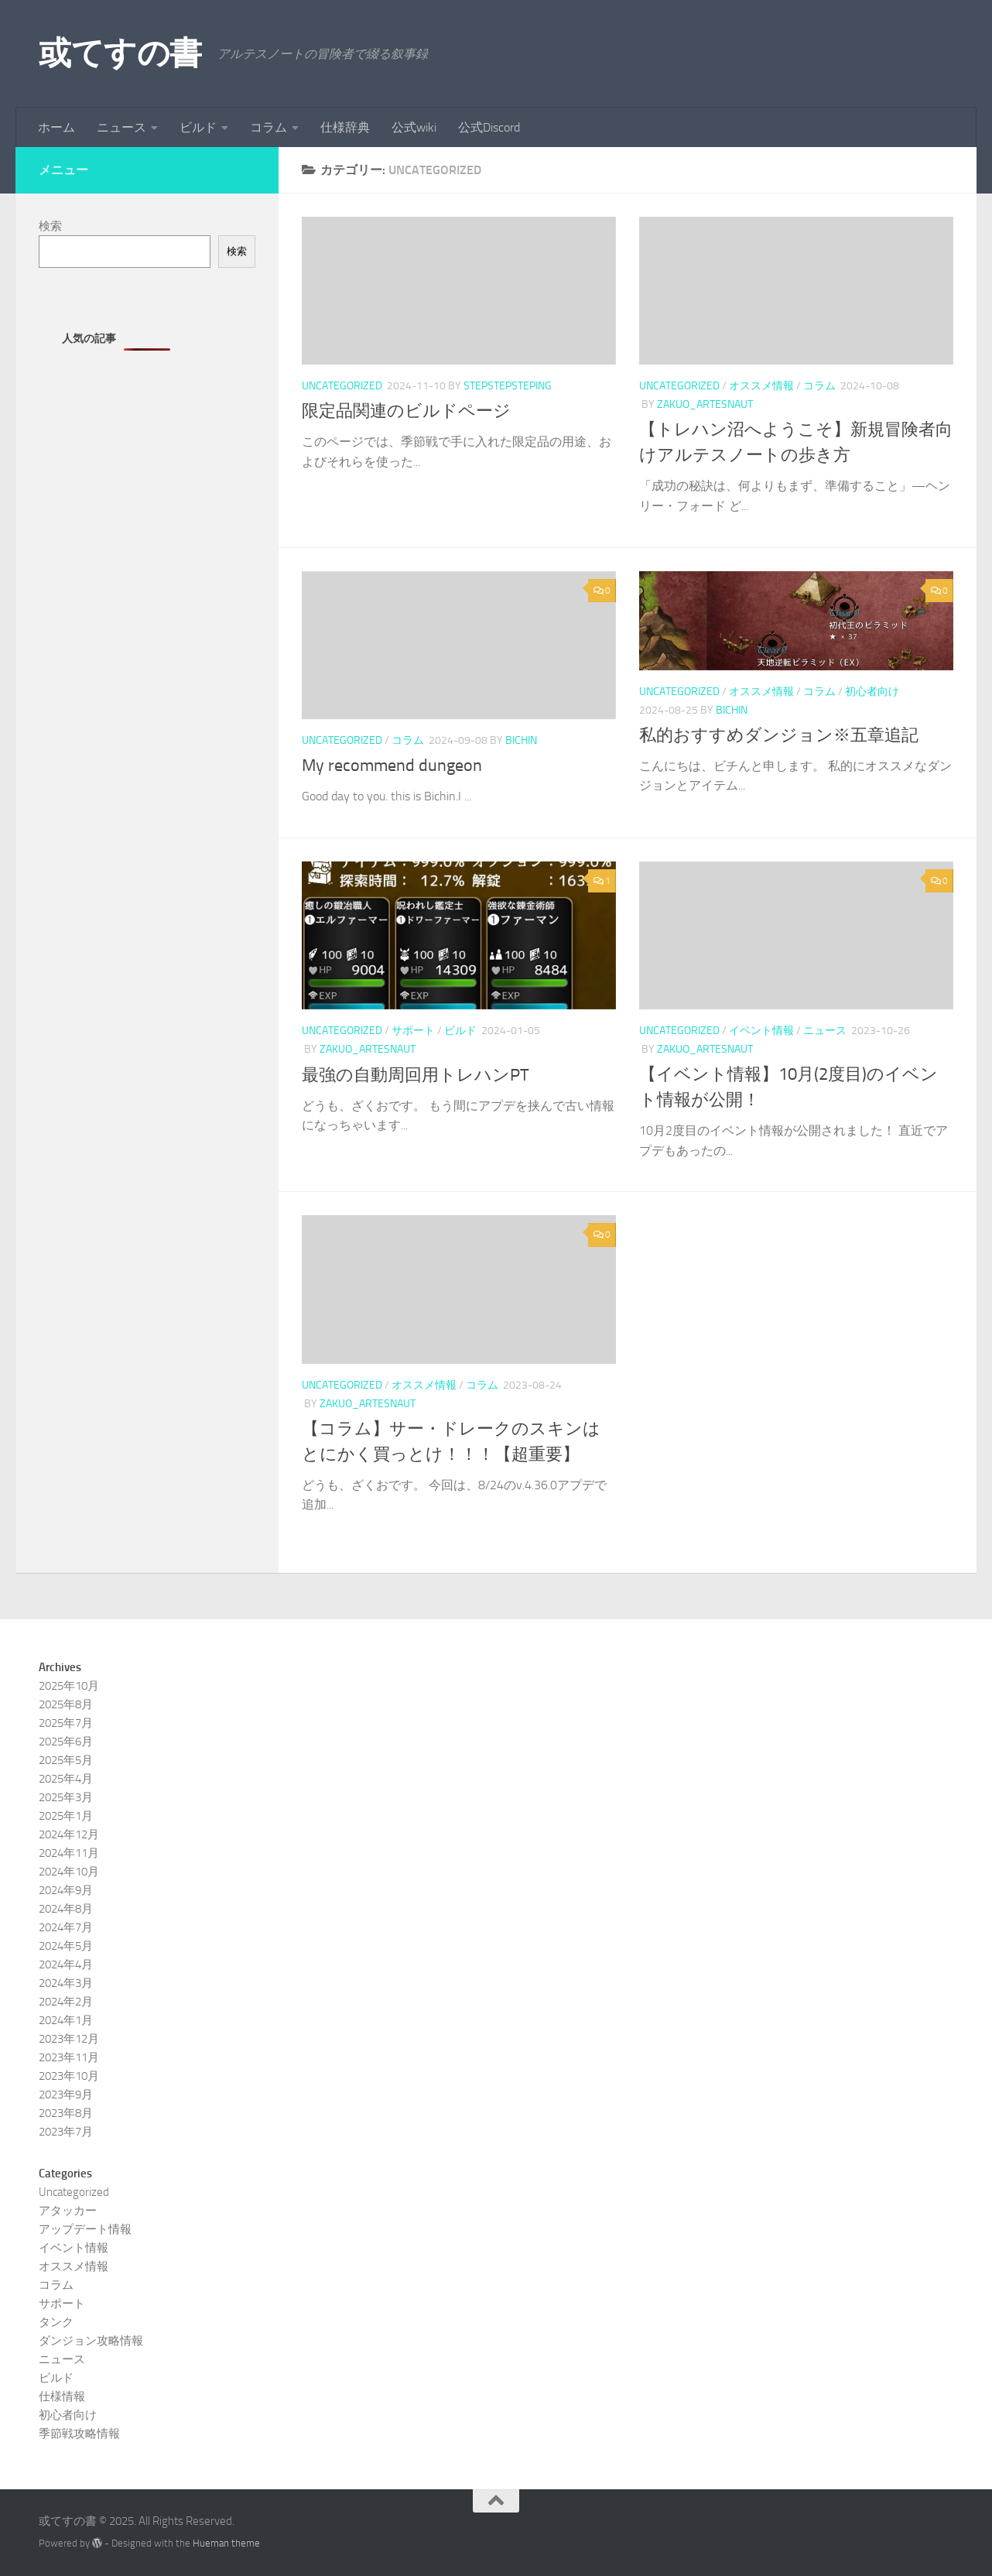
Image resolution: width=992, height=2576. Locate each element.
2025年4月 (66, 1779)
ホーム (56, 127)
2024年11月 (69, 1853)
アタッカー (68, 2211)
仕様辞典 (345, 127)
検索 (50, 226)
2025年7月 (66, 1723)
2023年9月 (66, 2095)
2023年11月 (69, 2057)
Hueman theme (226, 2543)
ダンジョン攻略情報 (91, 2341)
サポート (413, 1030)
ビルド (198, 127)
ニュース (121, 127)
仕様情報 (62, 2396)
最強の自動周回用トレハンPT (415, 1075)
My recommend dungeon (392, 765)
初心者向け (872, 691)
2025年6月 (66, 1742)
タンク (56, 2322)
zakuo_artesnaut (705, 404)
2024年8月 (66, 1909)
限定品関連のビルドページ (406, 411)
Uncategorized (342, 385)
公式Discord (489, 127)
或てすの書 (120, 53)
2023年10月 (69, 2076)
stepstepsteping (508, 385)
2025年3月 (66, 1797)
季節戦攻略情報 (79, 2434)
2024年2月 (66, 2002)
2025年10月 (69, 1686)
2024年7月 (66, 1927)
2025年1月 (66, 1816)
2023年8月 (66, 2113)
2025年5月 (66, 1760)
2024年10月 (69, 1872)
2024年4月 (66, 1964)
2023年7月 (66, 2132)
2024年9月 (66, 1890)
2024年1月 (66, 2020)
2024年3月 (66, 1983)
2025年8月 (66, 1704)
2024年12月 (69, 1834)
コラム (268, 127)
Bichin (521, 740)
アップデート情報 (85, 2229)
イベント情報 (761, 1030)
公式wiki (414, 127)
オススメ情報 (761, 385)
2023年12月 (69, 2039)
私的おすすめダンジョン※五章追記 (778, 735)
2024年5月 (66, 1946)
